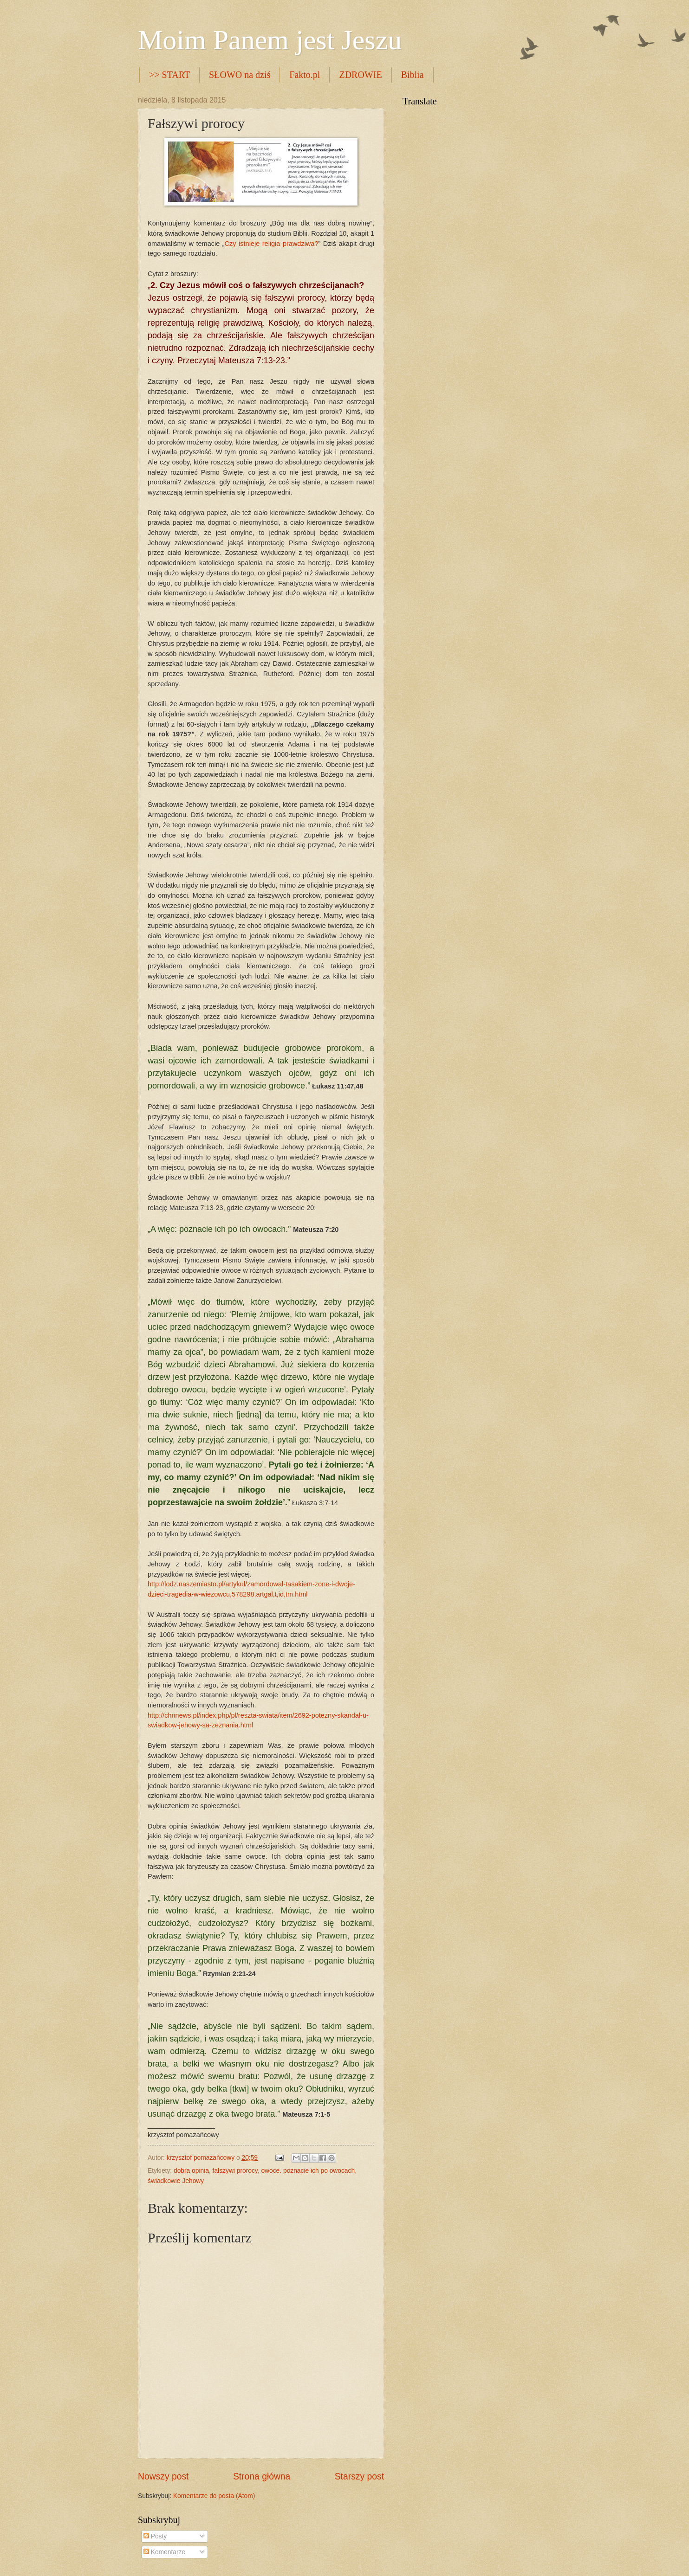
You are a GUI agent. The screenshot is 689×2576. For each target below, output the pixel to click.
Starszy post (359, 2476)
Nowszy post (163, 2476)
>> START (169, 75)
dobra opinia (191, 2170)
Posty (155, 2536)
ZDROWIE (360, 75)
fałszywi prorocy (235, 2170)
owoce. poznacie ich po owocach (308, 2170)
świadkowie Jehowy (176, 2180)
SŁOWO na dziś (239, 75)
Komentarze (164, 2552)
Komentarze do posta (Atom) (214, 2495)
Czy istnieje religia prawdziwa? (271, 243)
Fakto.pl (304, 75)
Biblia (412, 75)
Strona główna (261, 2476)
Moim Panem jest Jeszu (270, 40)
